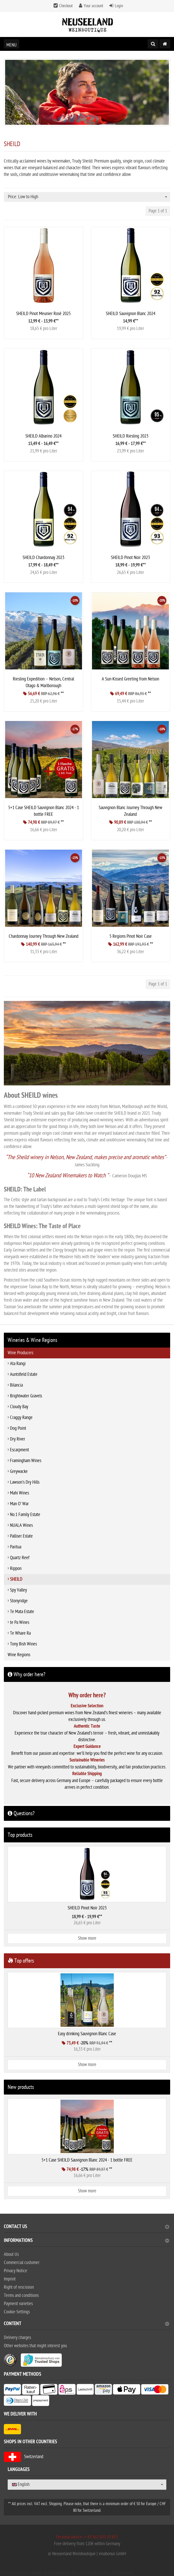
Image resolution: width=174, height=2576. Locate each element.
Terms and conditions (21, 2295)
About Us (11, 2254)
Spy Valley (18, 1590)
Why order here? (26, 1674)
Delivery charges (17, 2337)
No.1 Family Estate (25, 1514)
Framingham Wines (25, 1460)
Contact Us (86, 2227)
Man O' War (19, 1504)
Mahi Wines (19, 1493)
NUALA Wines (21, 1525)
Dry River (17, 1439)
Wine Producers (20, 1353)
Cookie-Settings (17, 2312)
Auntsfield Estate (23, 1374)
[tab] (87, 2228)
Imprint (10, 2279)
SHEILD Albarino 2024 (43, 436)
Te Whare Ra (20, 1633)
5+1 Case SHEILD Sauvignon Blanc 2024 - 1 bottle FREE (87, 2160)
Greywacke (19, 1471)
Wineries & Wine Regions (32, 1340)
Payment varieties (18, 2303)
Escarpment (19, 1450)
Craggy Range (21, 1417)
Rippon (16, 1568)
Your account (93, 6)
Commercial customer (21, 2262)
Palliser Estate (21, 1536)
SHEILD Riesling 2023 (130, 436)
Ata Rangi (18, 1363)
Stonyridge (19, 1601)
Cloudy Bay (19, 1406)
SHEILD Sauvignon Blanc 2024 (130, 313)
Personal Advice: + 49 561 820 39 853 (87, 2537)
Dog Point (18, 1428)
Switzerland (23, 2456)
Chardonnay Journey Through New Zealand (43, 936)
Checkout (66, 6)
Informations (86, 2241)
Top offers (21, 1961)
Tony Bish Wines (23, 1644)
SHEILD (16, 1579)
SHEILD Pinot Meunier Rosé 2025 (43, 313)
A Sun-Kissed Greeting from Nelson (130, 679)
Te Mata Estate (22, 1611)
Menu (11, 45)
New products (21, 2087)
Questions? (21, 1813)
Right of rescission (19, 2287)
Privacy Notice (15, 2271)
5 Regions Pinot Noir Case (130, 936)
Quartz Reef (19, 1557)
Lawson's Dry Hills (24, 1482)
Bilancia (16, 1385)
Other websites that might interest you (35, 2345)
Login (119, 6)
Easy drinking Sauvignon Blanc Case (87, 2034)
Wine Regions (19, 1655)
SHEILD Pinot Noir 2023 (130, 557)
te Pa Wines (19, 1622)
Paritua (15, 1547)
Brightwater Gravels (26, 1396)
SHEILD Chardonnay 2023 (43, 557)
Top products (20, 1835)
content (86, 2324)
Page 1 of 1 (158, 211)
